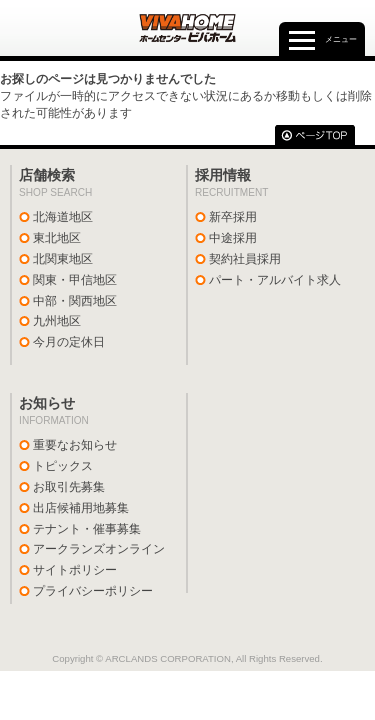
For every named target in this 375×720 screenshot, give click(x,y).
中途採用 (233, 238)
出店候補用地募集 (81, 508)
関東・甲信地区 (75, 280)
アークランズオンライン (99, 549)
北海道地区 (63, 217)
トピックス (63, 466)
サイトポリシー (75, 570)
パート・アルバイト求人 (275, 280)
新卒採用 (233, 217)
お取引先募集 (69, 487)
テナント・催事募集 (87, 529)
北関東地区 (63, 259)
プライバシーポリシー (93, 591)
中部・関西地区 (75, 301)
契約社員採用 (245, 259)
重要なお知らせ (75, 445)
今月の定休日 (69, 342)
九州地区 (57, 321)
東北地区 (57, 238)
